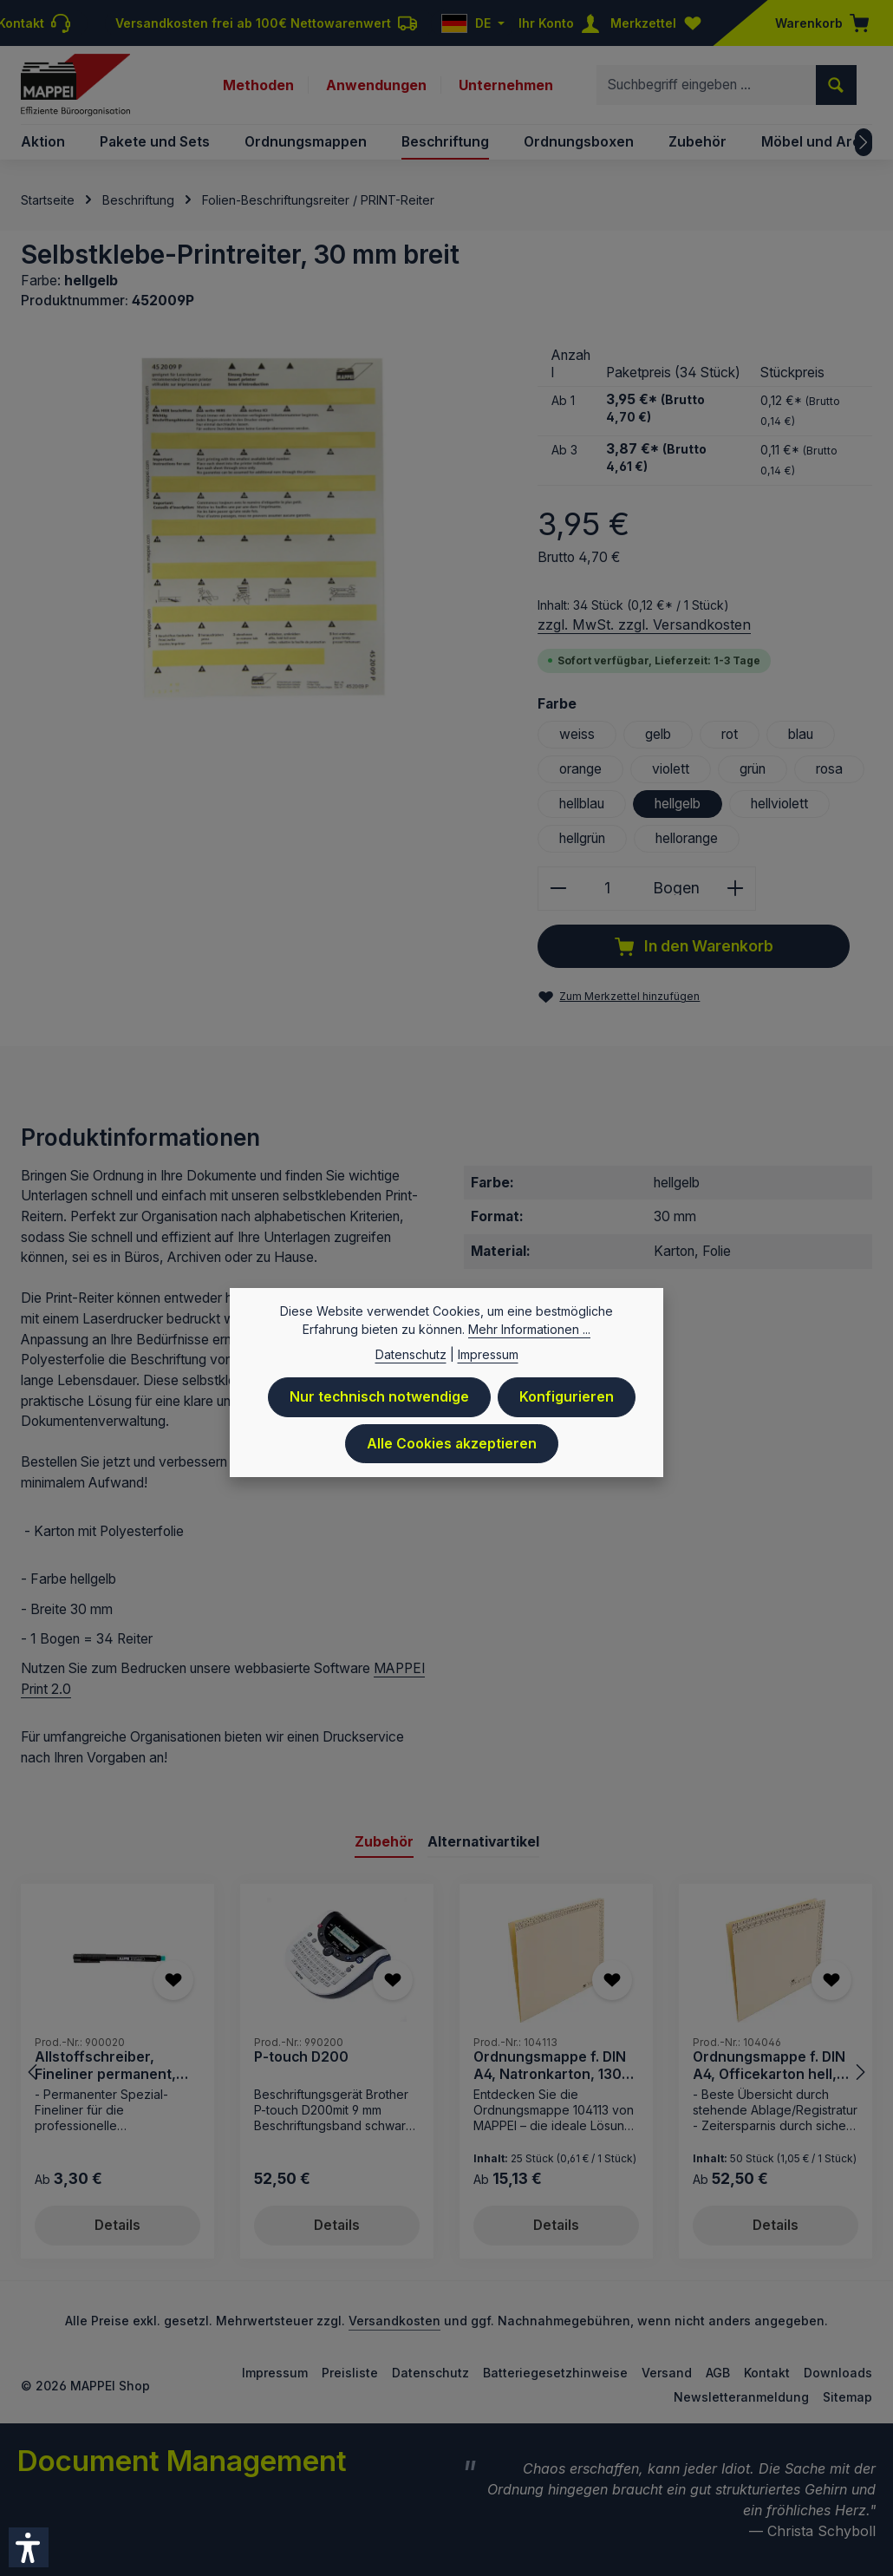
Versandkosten (394, 2320)
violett (670, 769)
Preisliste (350, 2372)
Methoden (258, 85)
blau (800, 734)
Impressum (275, 2372)
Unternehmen (506, 85)
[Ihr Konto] (562, 23)
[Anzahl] (607, 888)
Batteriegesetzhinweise (555, 2372)
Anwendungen (376, 85)
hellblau (581, 803)
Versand (667, 2372)
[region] (261, 529)
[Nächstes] (863, 142)
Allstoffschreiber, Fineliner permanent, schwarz (105, 2066)
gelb (658, 734)
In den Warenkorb (694, 947)
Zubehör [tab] (384, 1842)
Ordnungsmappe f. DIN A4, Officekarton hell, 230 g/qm (769, 2066)
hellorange (686, 838)
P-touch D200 (301, 2058)
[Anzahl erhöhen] (735, 888)
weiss (577, 734)
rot (729, 734)
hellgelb (678, 803)
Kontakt (767, 2372)
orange (580, 769)
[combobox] (706, 85)
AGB (718, 2372)
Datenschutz (430, 2372)
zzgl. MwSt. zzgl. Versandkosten (644, 624)
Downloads (838, 2372)
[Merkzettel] (659, 23)
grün (753, 769)
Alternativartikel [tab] (483, 1842)
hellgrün (582, 838)
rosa (829, 769)
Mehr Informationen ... (529, 1331)
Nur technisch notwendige (379, 1398)
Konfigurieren (566, 1398)
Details (117, 2225)
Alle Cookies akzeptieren (452, 1445)
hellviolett (779, 803)
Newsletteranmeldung (741, 2397)
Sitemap (847, 2397)
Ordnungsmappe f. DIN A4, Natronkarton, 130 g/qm (549, 2066)
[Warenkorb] (816, 23)
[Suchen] (836, 85)
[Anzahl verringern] (558, 888)
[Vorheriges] (34, 2072)
